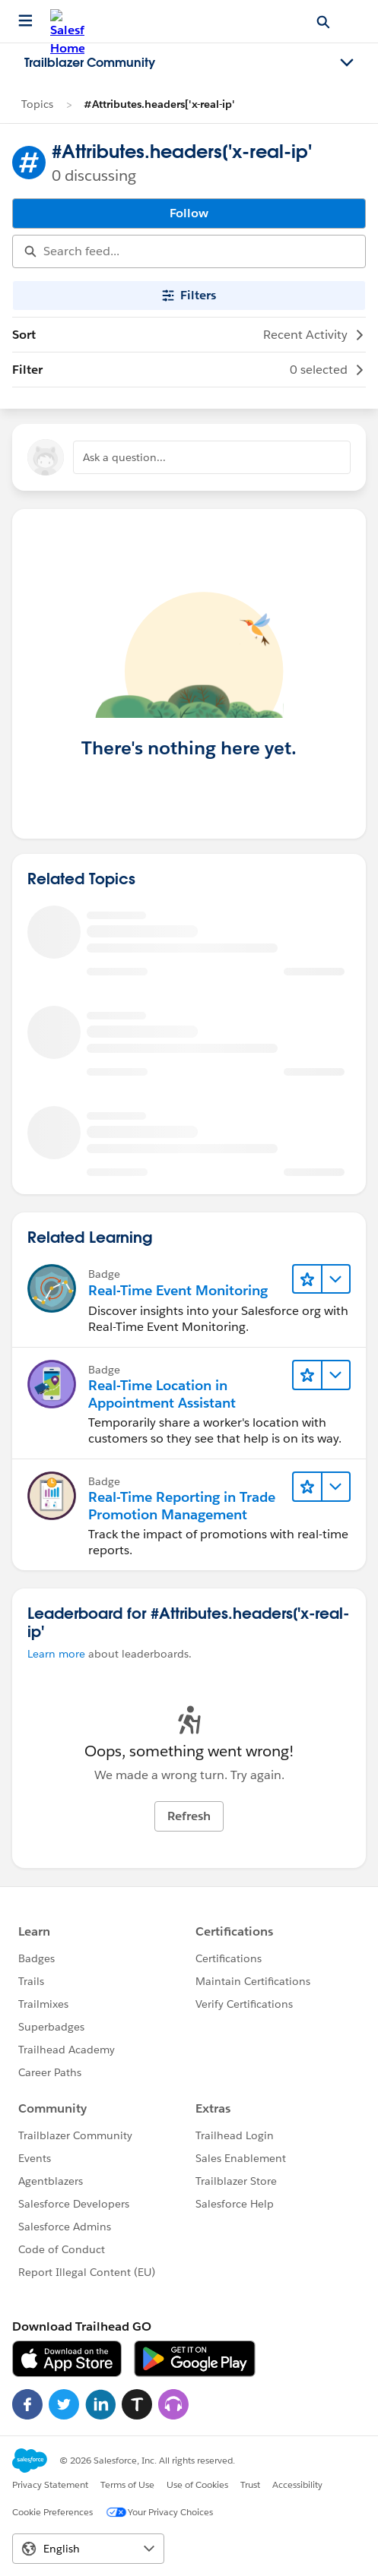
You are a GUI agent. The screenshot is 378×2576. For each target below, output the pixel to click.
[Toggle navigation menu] (347, 63)
